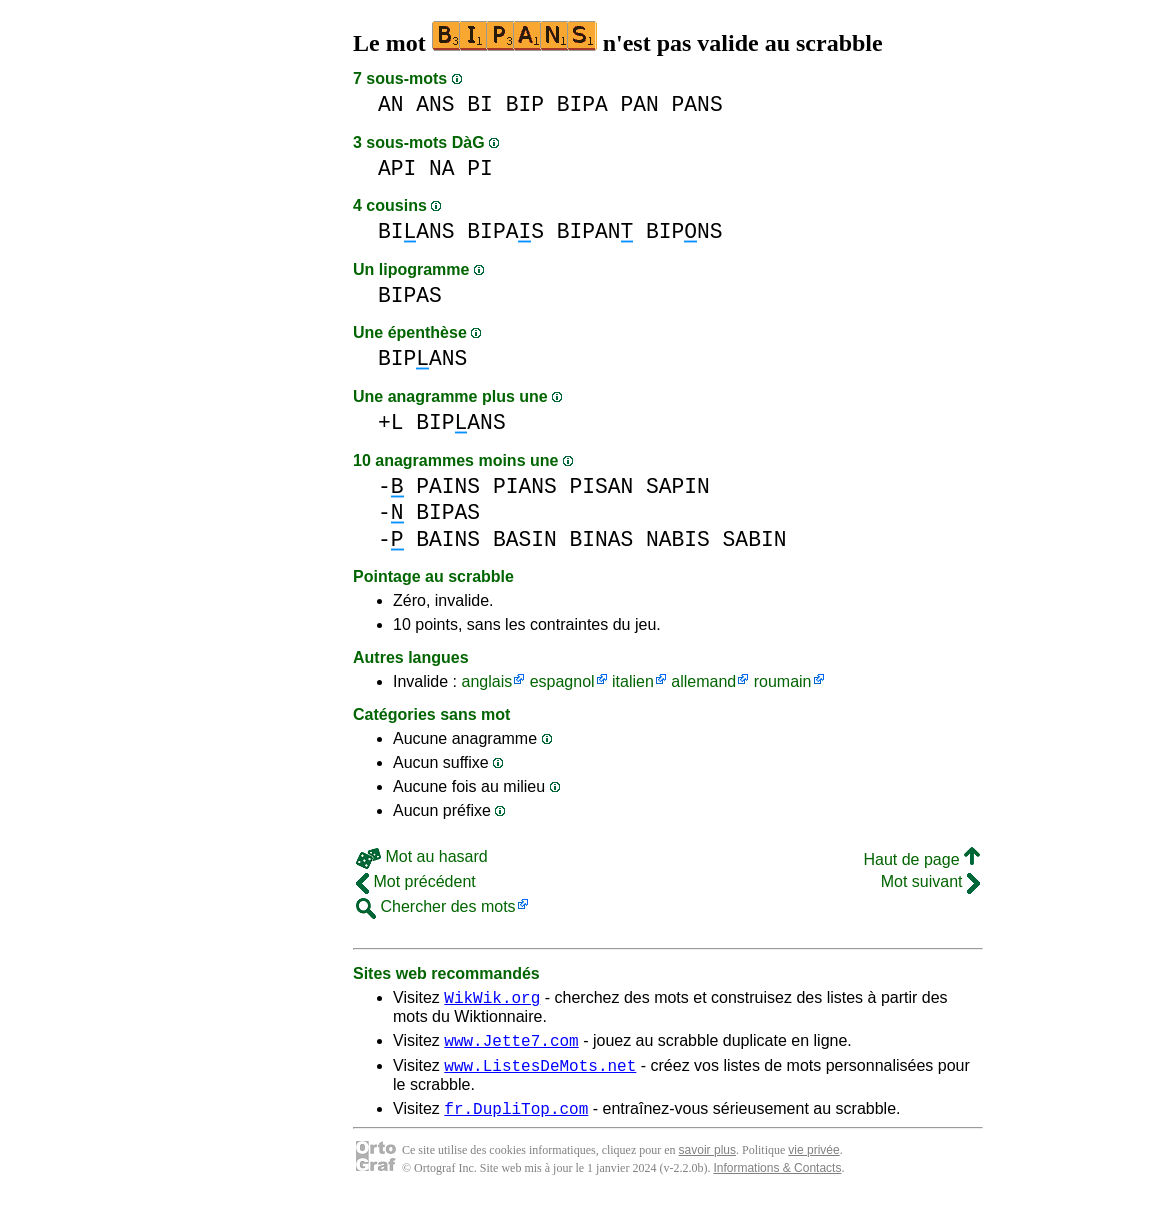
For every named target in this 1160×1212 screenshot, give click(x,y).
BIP (525, 104)
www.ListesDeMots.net (540, 1074)
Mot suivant (930, 881)
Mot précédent (416, 881)
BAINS (448, 539)
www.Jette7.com (511, 1046)
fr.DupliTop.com (516, 1120)
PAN (640, 104)
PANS (697, 104)
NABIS (678, 539)
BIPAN (595, 231)
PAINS (448, 486)
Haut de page (921, 859)
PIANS (525, 486)
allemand (703, 681)
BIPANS (422, 358)
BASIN (525, 539)
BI (480, 104)
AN (391, 104)
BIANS (416, 231)
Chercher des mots (436, 906)
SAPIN (678, 486)
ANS (435, 104)
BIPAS (505, 231)
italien (633, 681)
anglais (486, 681)
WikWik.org (492, 1000)
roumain (783, 681)
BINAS (601, 539)
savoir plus (707, 1162)
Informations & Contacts (777, 1180)
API (397, 168)
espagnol (562, 681)
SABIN (755, 539)
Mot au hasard (422, 856)
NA (442, 168)
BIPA (582, 104)
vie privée (813, 1162)
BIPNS (684, 231)
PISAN (601, 486)
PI (480, 168)
